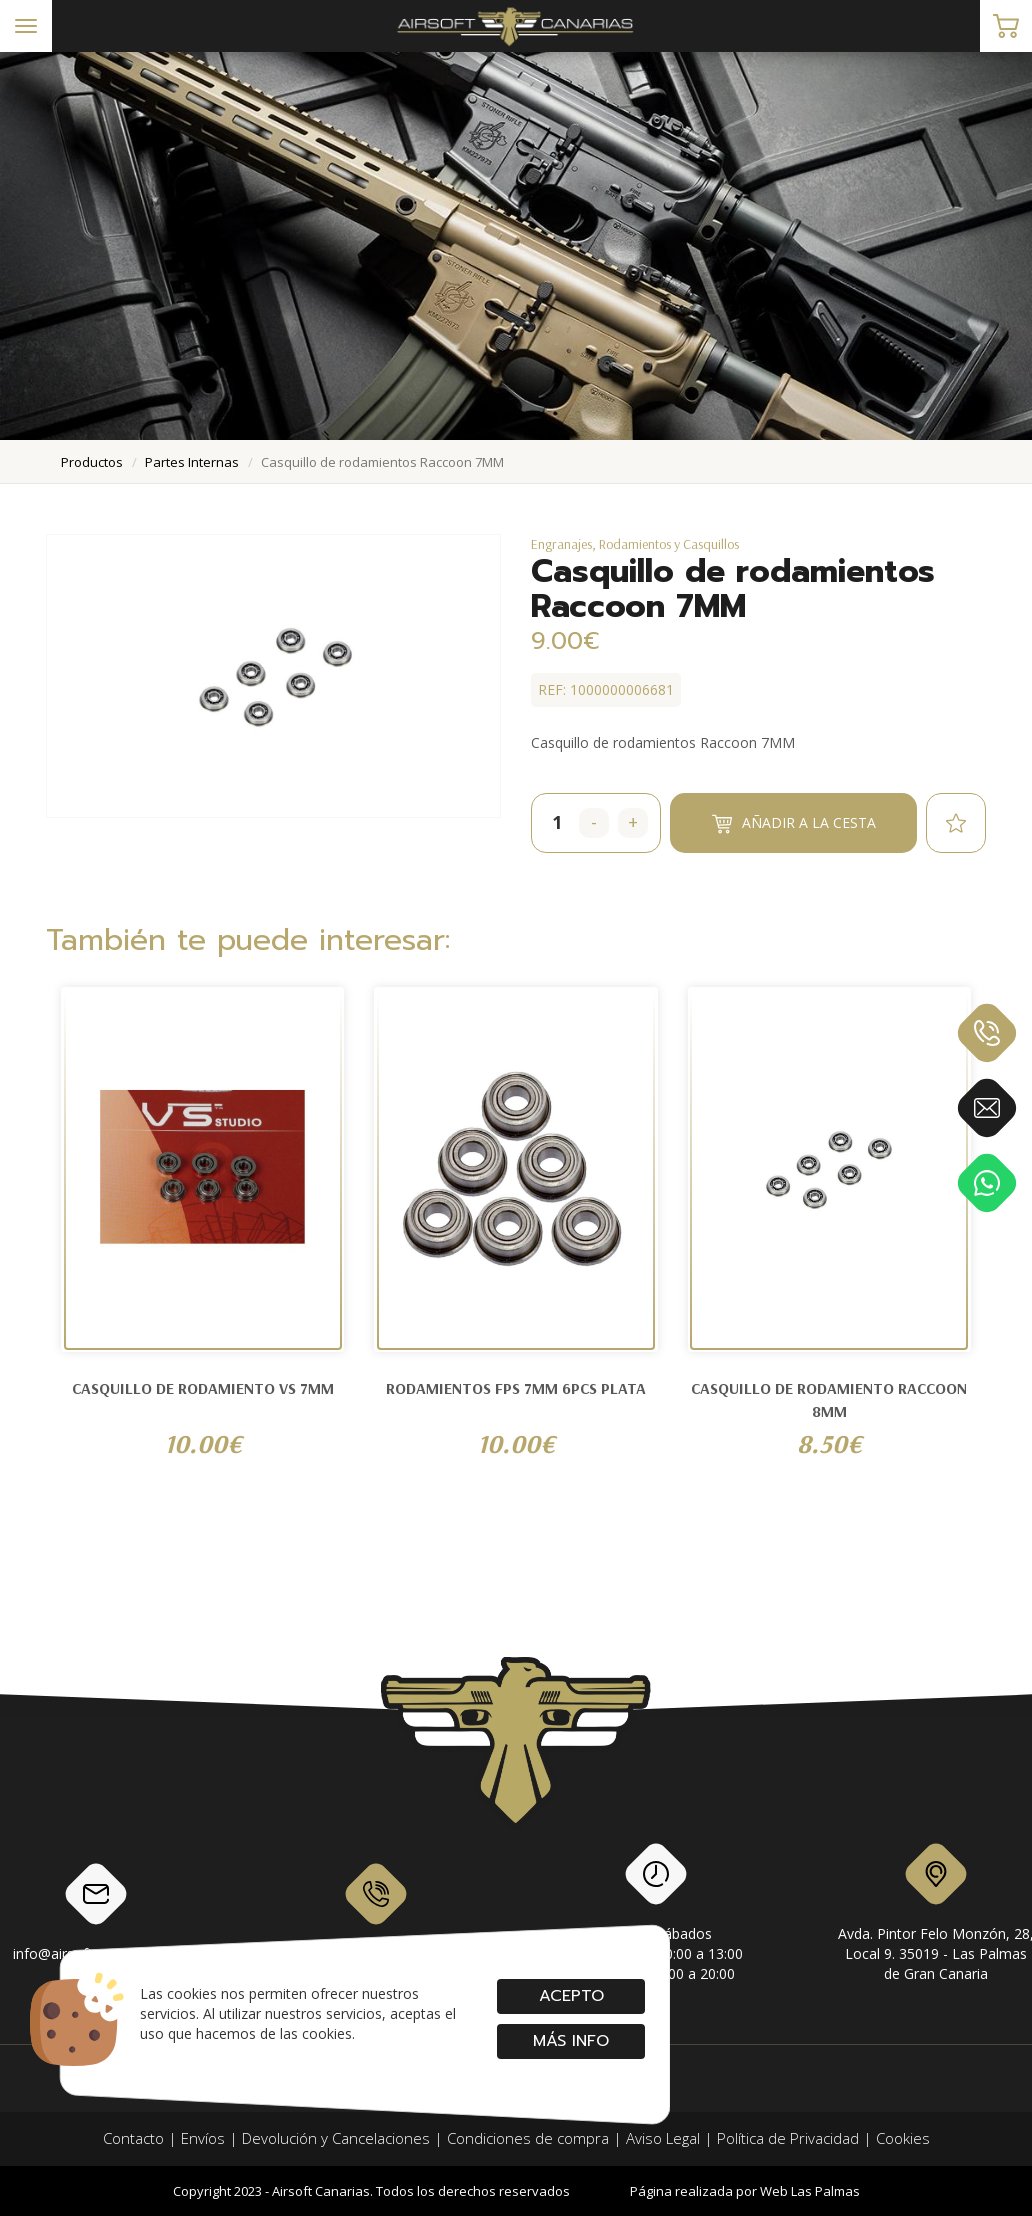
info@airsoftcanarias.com (96, 1911)
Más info (571, 2041)
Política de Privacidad (788, 2138)
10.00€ (203, 1443)
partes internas (192, 462)
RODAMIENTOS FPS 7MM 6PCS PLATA (516, 1388)
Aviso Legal (663, 2138)
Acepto (570, 1996)
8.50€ (829, 1443)
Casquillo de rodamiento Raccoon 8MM (829, 1399)
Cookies (903, 2138)
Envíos (203, 2138)
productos (92, 462)
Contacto (133, 2138)
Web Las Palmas (810, 2191)
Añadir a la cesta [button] (794, 823)
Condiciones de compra (528, 2138)
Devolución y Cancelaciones (336, 2138)
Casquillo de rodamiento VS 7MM (203, 1388)
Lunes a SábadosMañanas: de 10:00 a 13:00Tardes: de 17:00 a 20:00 (656, 1916)
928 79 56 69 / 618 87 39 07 (376, 1911)
